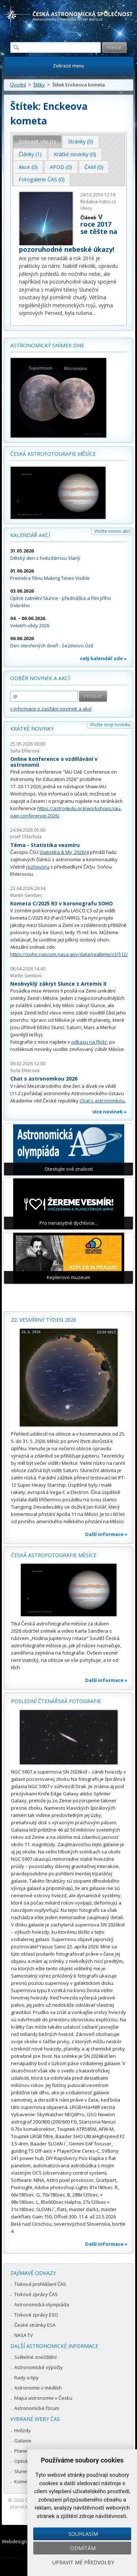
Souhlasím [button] (83, 2533)
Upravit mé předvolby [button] (83, 2562)
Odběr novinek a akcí (40, 678)
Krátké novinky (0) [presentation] (75, 154)
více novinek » (109, 1111)
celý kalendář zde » (103, 658)
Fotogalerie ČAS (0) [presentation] (42, 179)
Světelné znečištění (35, 2357)
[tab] (37, 141)
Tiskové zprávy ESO (36, 2314)
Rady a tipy (26, 2377)
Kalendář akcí (30, 535)
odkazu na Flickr (89, 1042)
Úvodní (18, 84)
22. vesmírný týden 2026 (43, 1319)
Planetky (24, 2451)
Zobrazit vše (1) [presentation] (37, 141)
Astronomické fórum (36, 2408)
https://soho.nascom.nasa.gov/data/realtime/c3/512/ (69, 954)
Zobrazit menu (68, 66)
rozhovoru (37, 866)
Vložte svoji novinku (110, 724)
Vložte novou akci (112, 531)
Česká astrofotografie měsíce (53, 453)
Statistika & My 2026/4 (64, 852)
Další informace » (106, 1534)
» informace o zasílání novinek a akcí (50, 708)
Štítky (39, 84)
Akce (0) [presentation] (28, 166)
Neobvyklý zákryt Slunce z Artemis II (58, 983)
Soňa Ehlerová (24, 751)
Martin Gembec (26, 895)
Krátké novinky (32, 728)
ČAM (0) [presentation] (93, 166)
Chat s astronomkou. (103, 1100)
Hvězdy (22, 2430)
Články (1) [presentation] (30, 154)
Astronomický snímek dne (47, 345)
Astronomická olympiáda (41, 2304)
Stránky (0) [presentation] (80, 141)
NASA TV (23, 2335)
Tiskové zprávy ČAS (36, 2294)
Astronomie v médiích (38, 2387)
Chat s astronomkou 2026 (43, 1078)
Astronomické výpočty (38, 2367)
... (93, 312)
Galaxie (22, 2440)
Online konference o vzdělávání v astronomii (54, 761)
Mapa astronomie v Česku (43, 2398)
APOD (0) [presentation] (61, 166)
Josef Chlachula (26, 836)
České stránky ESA (35, 2325)
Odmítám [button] (83, 2548)
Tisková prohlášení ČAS (40, 2284)
